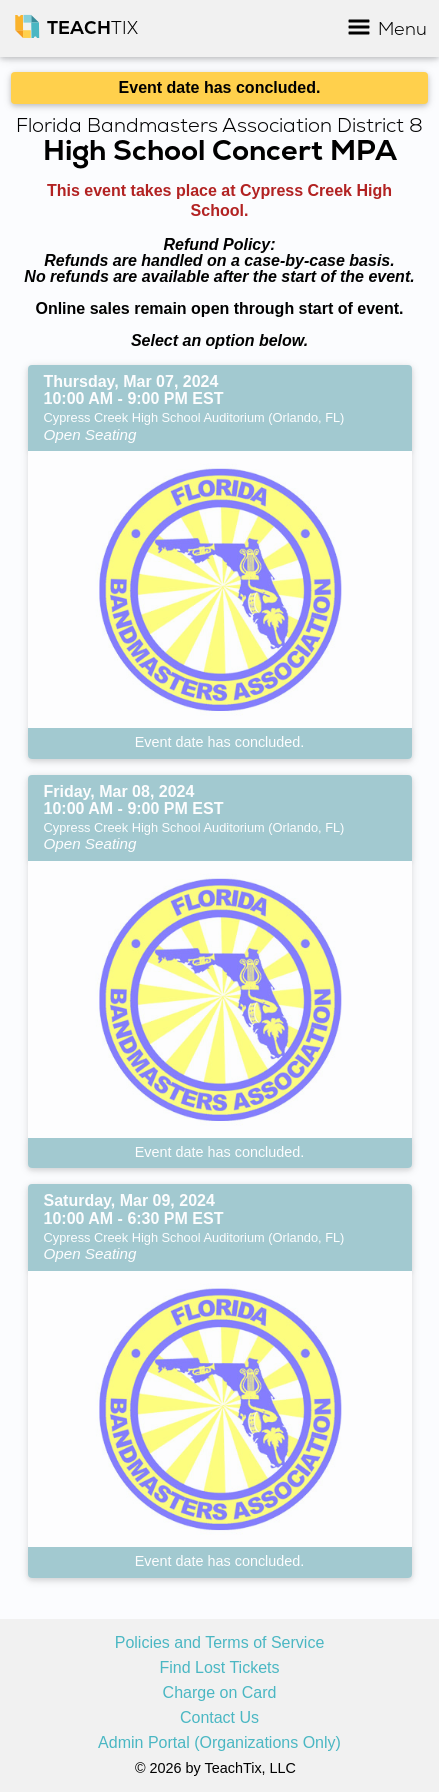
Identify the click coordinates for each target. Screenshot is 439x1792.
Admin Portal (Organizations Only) (219, 1743)
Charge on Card (220, 1693)
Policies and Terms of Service (220, 1643)
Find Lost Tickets (219, 1668)
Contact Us (219, 1718)
